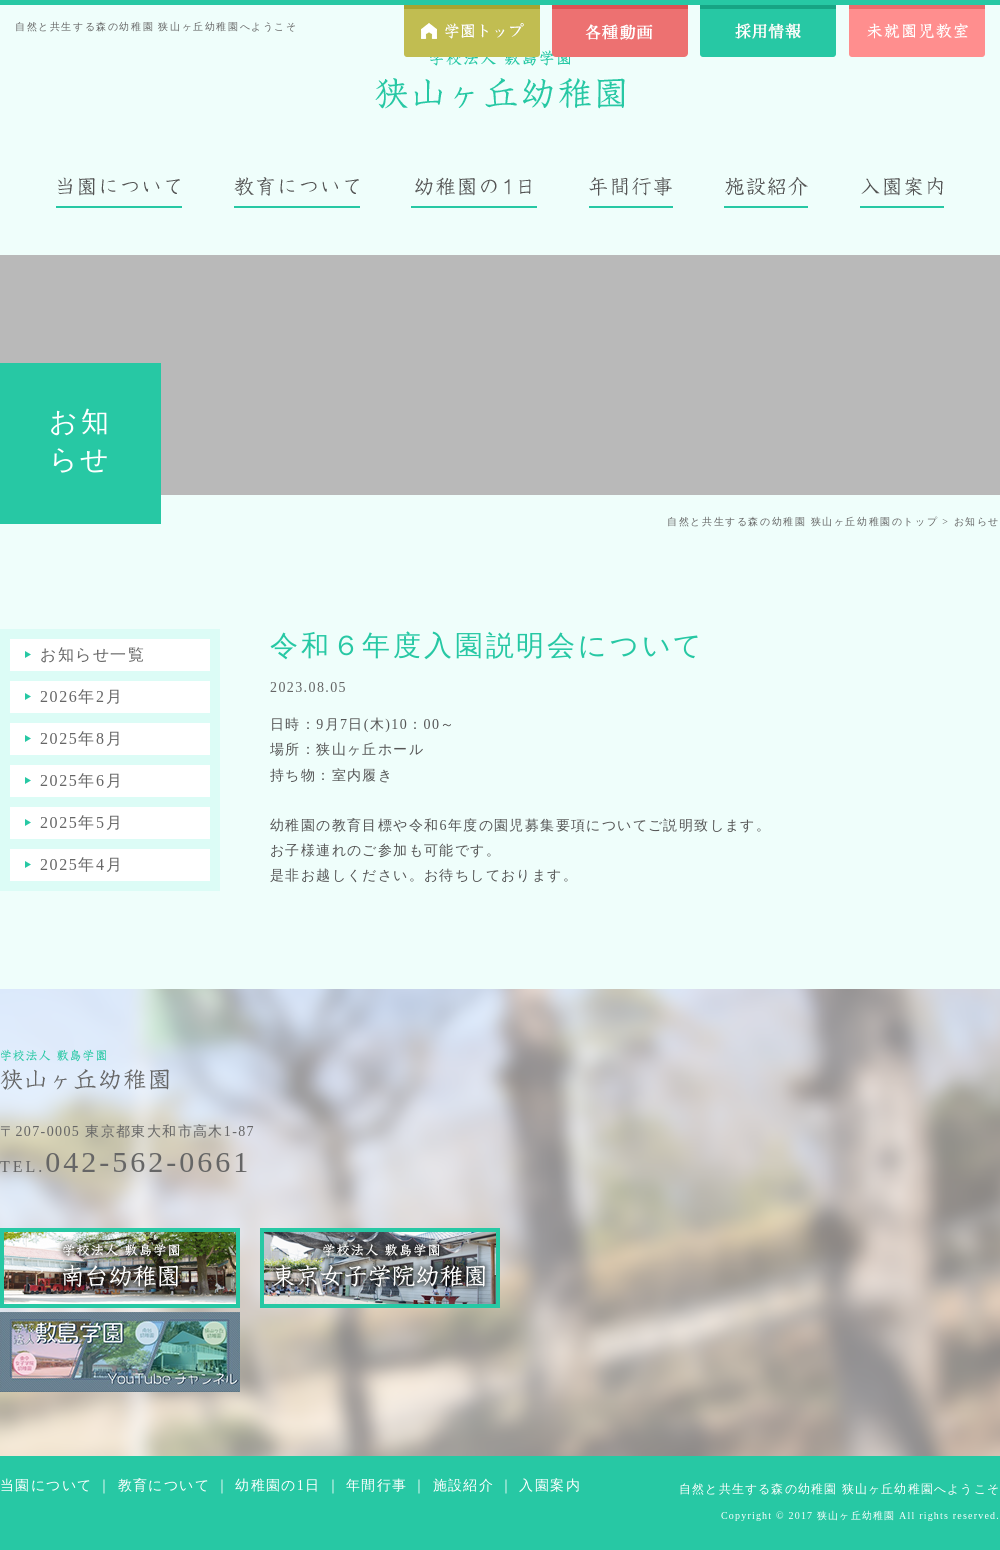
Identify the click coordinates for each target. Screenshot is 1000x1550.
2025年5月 (81, 822)
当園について (46, 1485)
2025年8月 (81, 738)
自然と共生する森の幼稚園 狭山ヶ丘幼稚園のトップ (802, 521)
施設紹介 (464, 1485)
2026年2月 (81, 696)
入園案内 (550, 1485)
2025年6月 (81, 780)
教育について (164, 1485)
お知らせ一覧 (93, 654)
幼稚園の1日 (277, 1485)
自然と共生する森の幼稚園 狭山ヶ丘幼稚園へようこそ (839, 1489)
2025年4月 (81, 864)
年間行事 (377, 1485)
